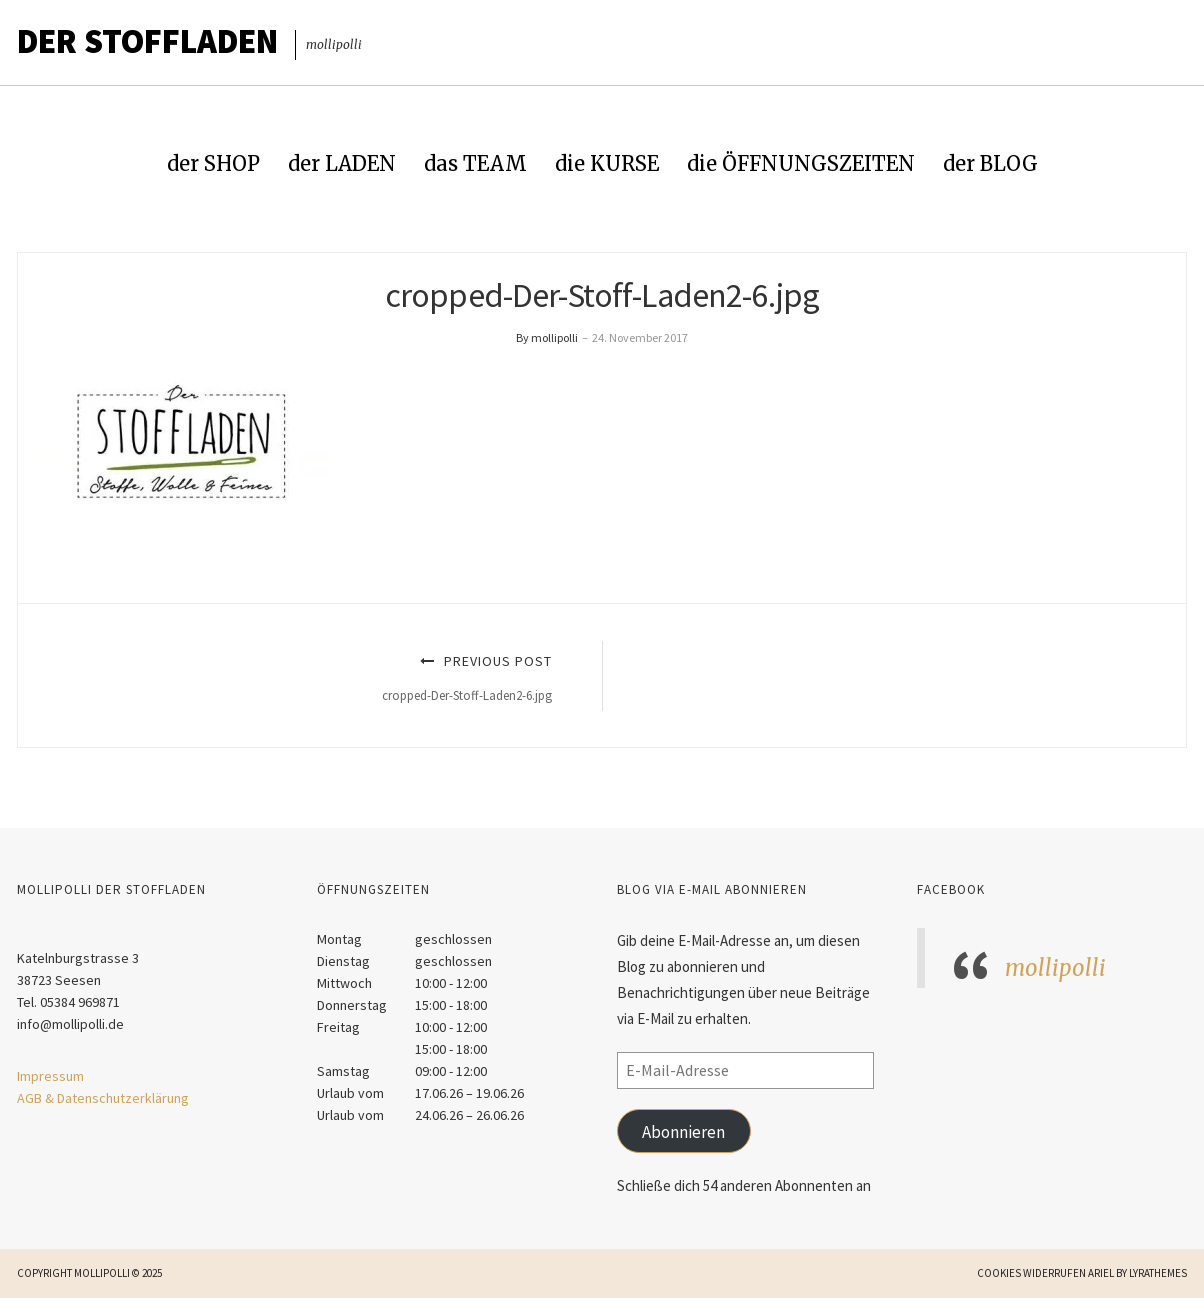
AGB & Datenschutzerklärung (103, 1098)
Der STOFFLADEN (147, 41)
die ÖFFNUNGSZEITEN (801, 163)
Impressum (50, 1076)
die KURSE (607, 163)
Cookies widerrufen (1031, 1273)
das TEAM (475, 163)
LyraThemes (1158, 1273)
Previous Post (307, 677)
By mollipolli (547, 337)
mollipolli (1055, 968)
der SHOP (213, 163)
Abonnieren (683, 1132)
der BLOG (990, 163)
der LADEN (342, 163)
